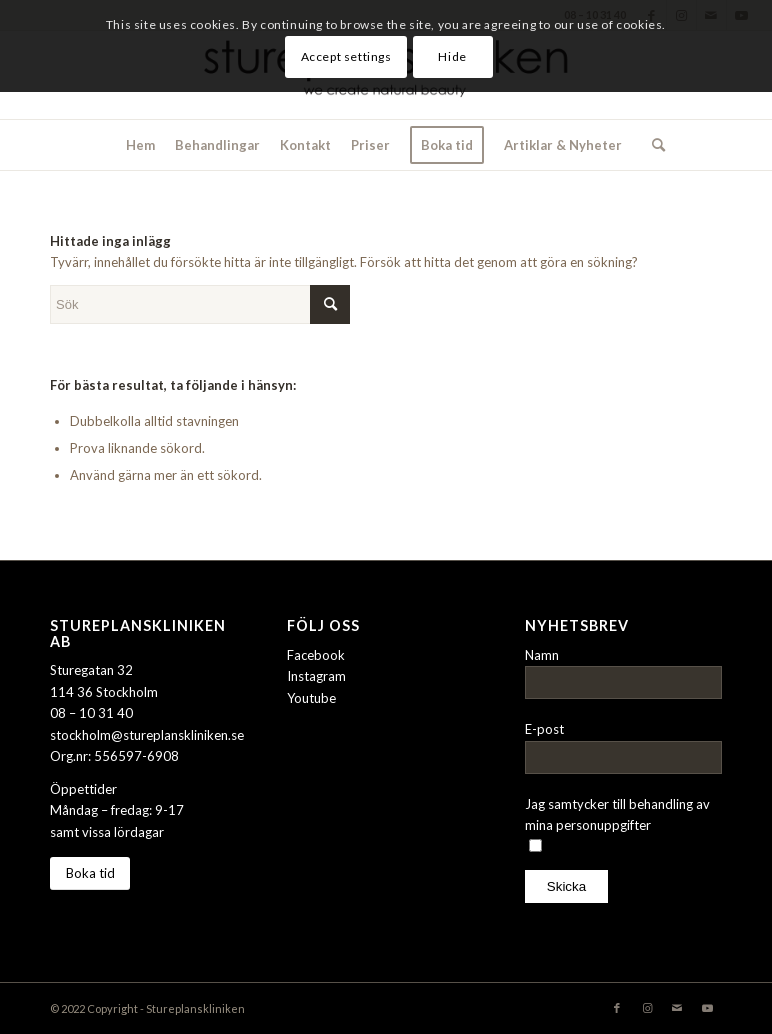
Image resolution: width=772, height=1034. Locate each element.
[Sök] (653, 145)
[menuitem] (140, 145)
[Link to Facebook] (617, 1008)
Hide (452, 56)
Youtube (311, 698)
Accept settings (346, 56)
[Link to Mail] (677, 1008)
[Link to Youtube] (707, 1008)
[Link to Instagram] (647, 1008)
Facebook (316, 655)
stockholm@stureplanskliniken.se (147, 735)
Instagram (316, 676)
